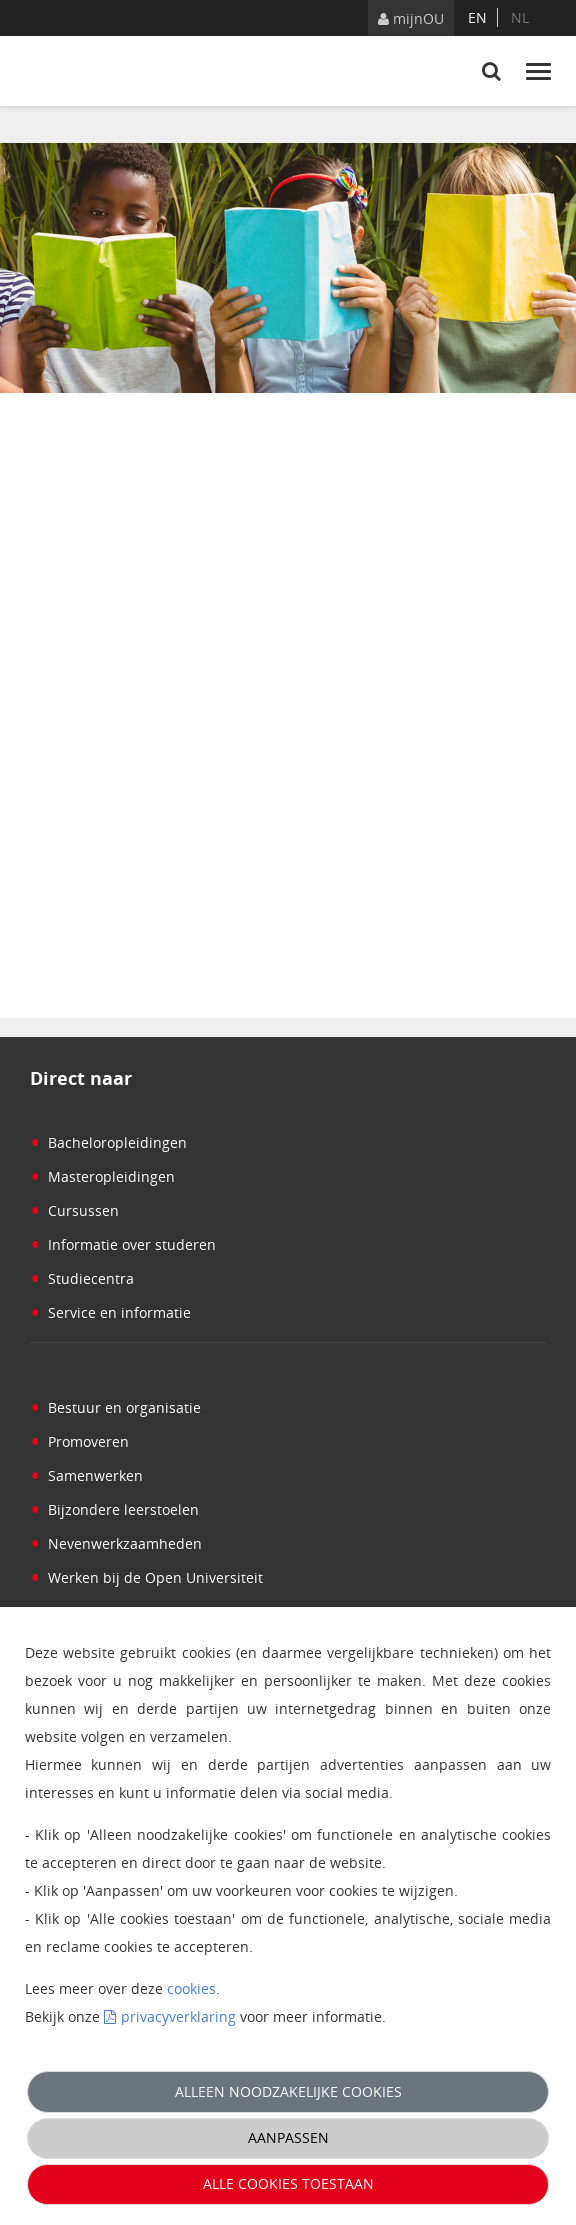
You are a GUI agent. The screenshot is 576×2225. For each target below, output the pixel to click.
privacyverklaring (178, 2016)
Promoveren (79, 1441)
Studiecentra (82, 1278)
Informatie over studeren (123, 1244)
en (477, 17)
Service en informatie (110, 1312)
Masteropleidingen (102, 1176)
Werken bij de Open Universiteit (146, 1577)
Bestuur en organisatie (115, 1407)
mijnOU (411, 18)
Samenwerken (86, 1475)
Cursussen (74, 1210)
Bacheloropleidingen (108, 1142)
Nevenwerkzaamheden (116, 1543)
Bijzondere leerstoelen (114, 1509)
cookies (191, 1988)
